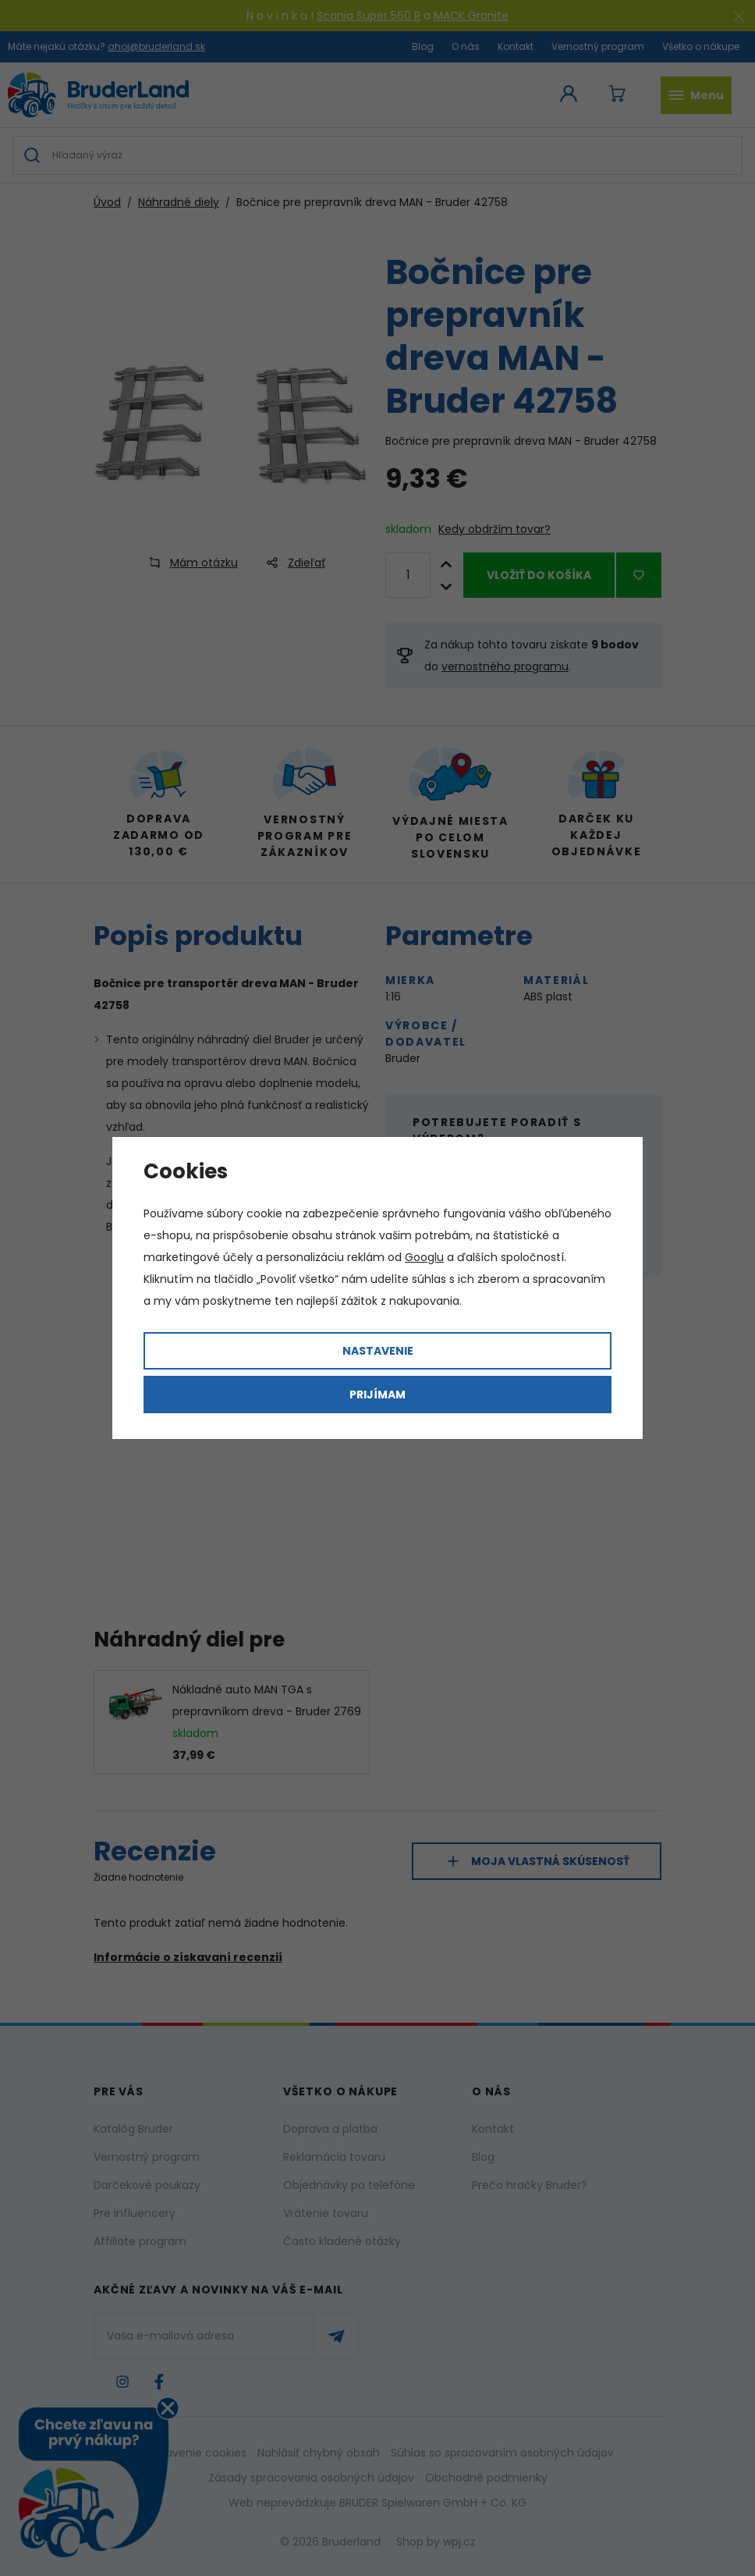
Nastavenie (377, 1351)
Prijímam (377, 1394)
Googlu (424, 1257)
